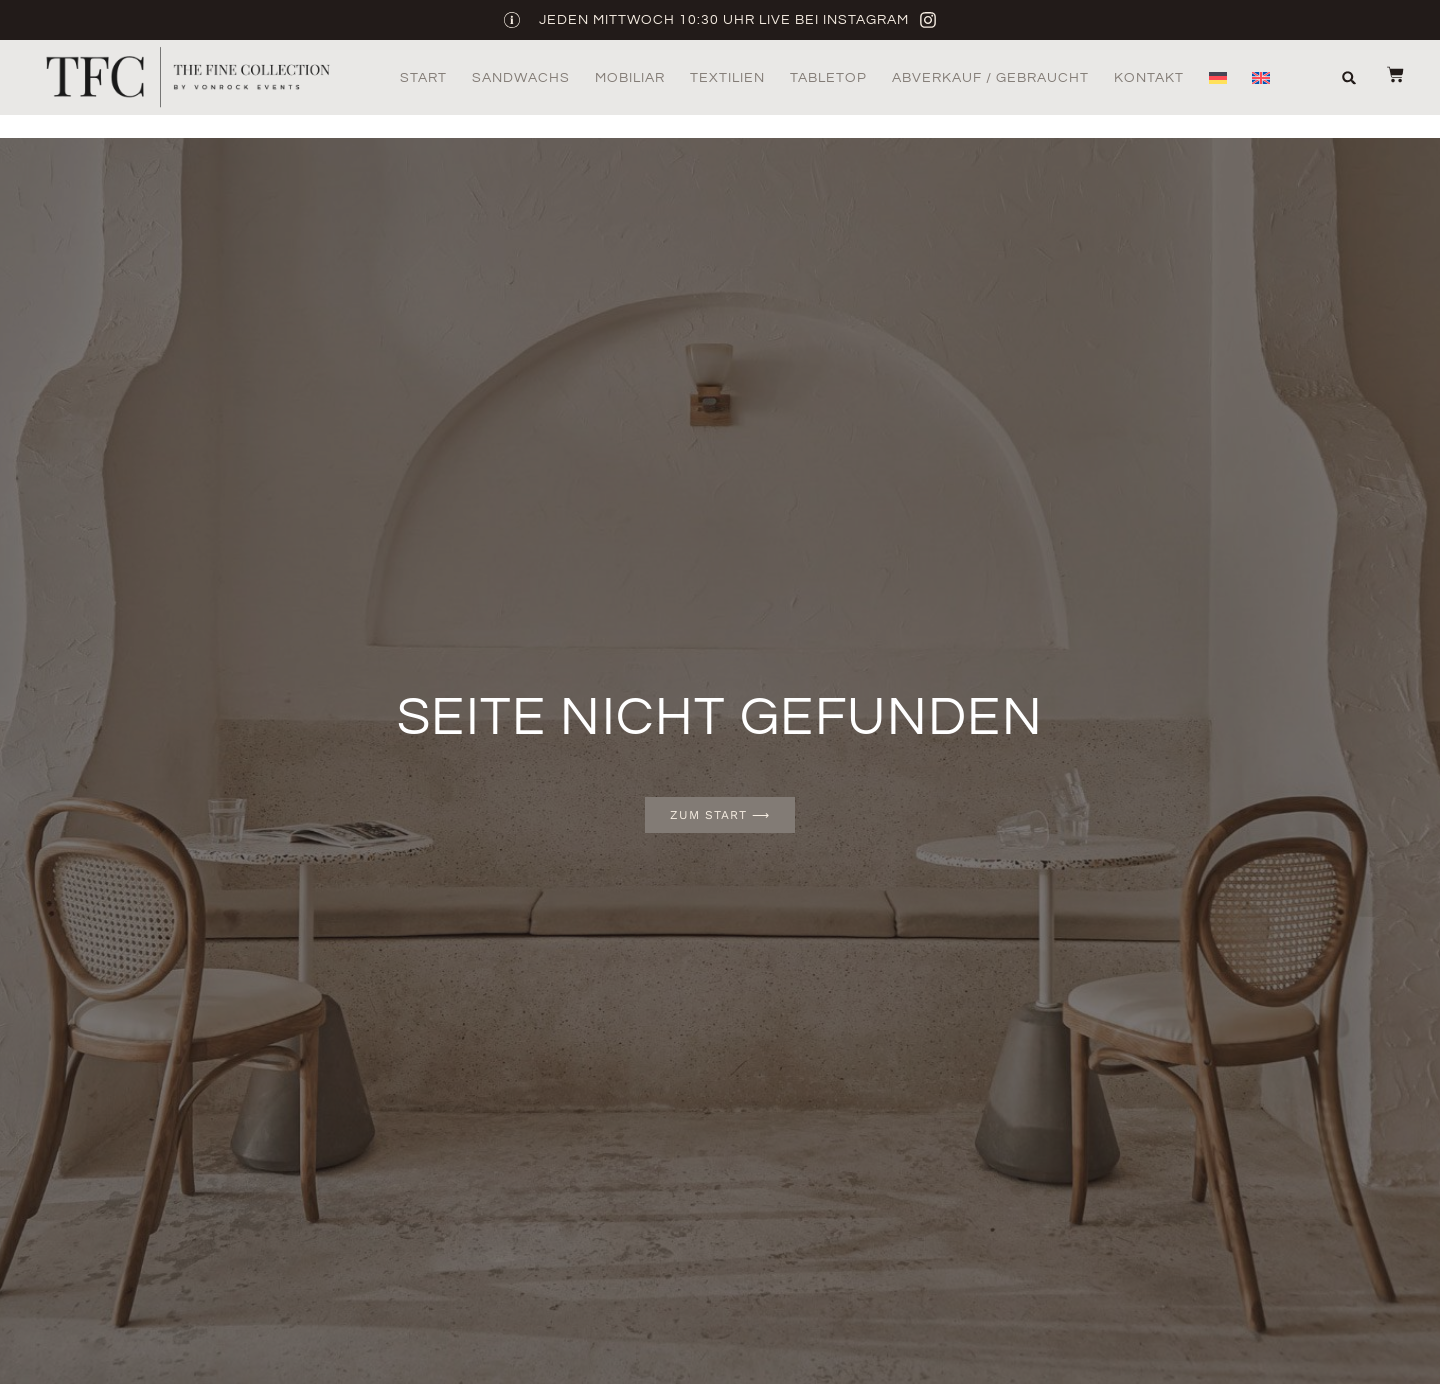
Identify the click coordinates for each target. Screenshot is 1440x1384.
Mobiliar (630, 78)
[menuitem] (1218, 78)
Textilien (727, 78)
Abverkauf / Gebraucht (990, 78)
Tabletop (828, 78)
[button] (1349, 77)
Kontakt (1149, 78)
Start (423, 78)
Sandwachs (521, 78)
